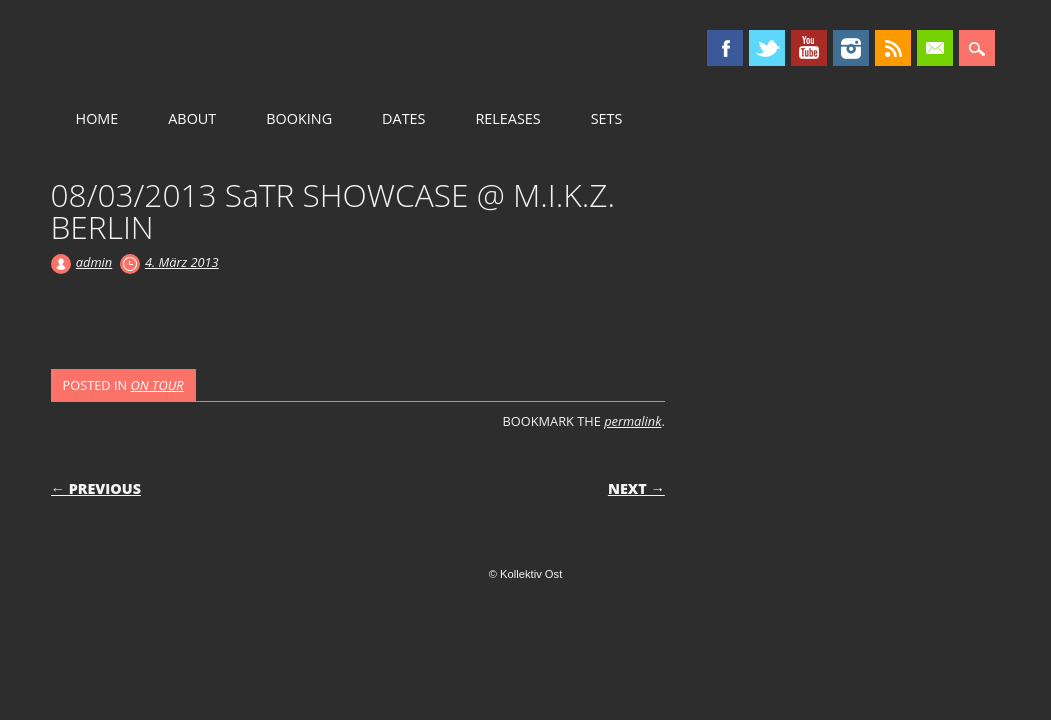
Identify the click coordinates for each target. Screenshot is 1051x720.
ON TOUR (157, 385)
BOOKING (299, 118)
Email (935, 48)
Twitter (767, 48)
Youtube (809, 48)
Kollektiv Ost (221, 49)
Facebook (725, 48)
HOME (97, 118)
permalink (632, 421)
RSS (893, 48)
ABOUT (192, 118)
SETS (607, 118)
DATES (403, 118)
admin (94, 262)
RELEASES (507, 118)
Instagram (851, 48)
